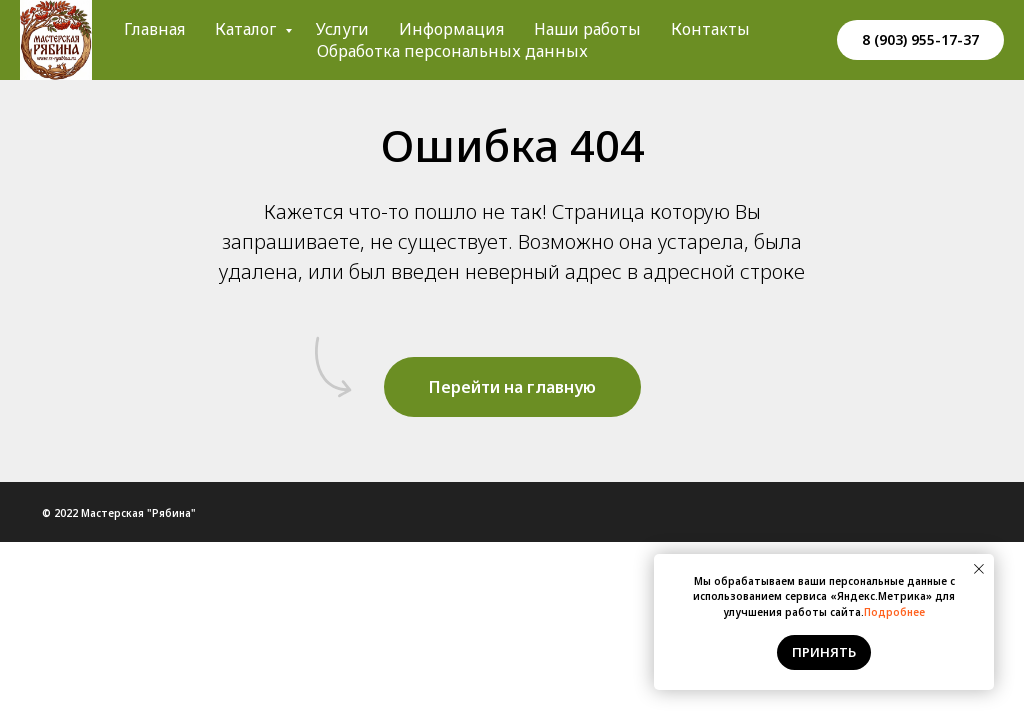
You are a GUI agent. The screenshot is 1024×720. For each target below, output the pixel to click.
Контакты (710, 29)
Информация (451, 29)
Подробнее (894, 612)
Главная (154, 29)
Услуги (342, 29)
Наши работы (587, 29)
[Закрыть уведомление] (979, 569)
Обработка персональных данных (452, 51)
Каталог (247, 29)
